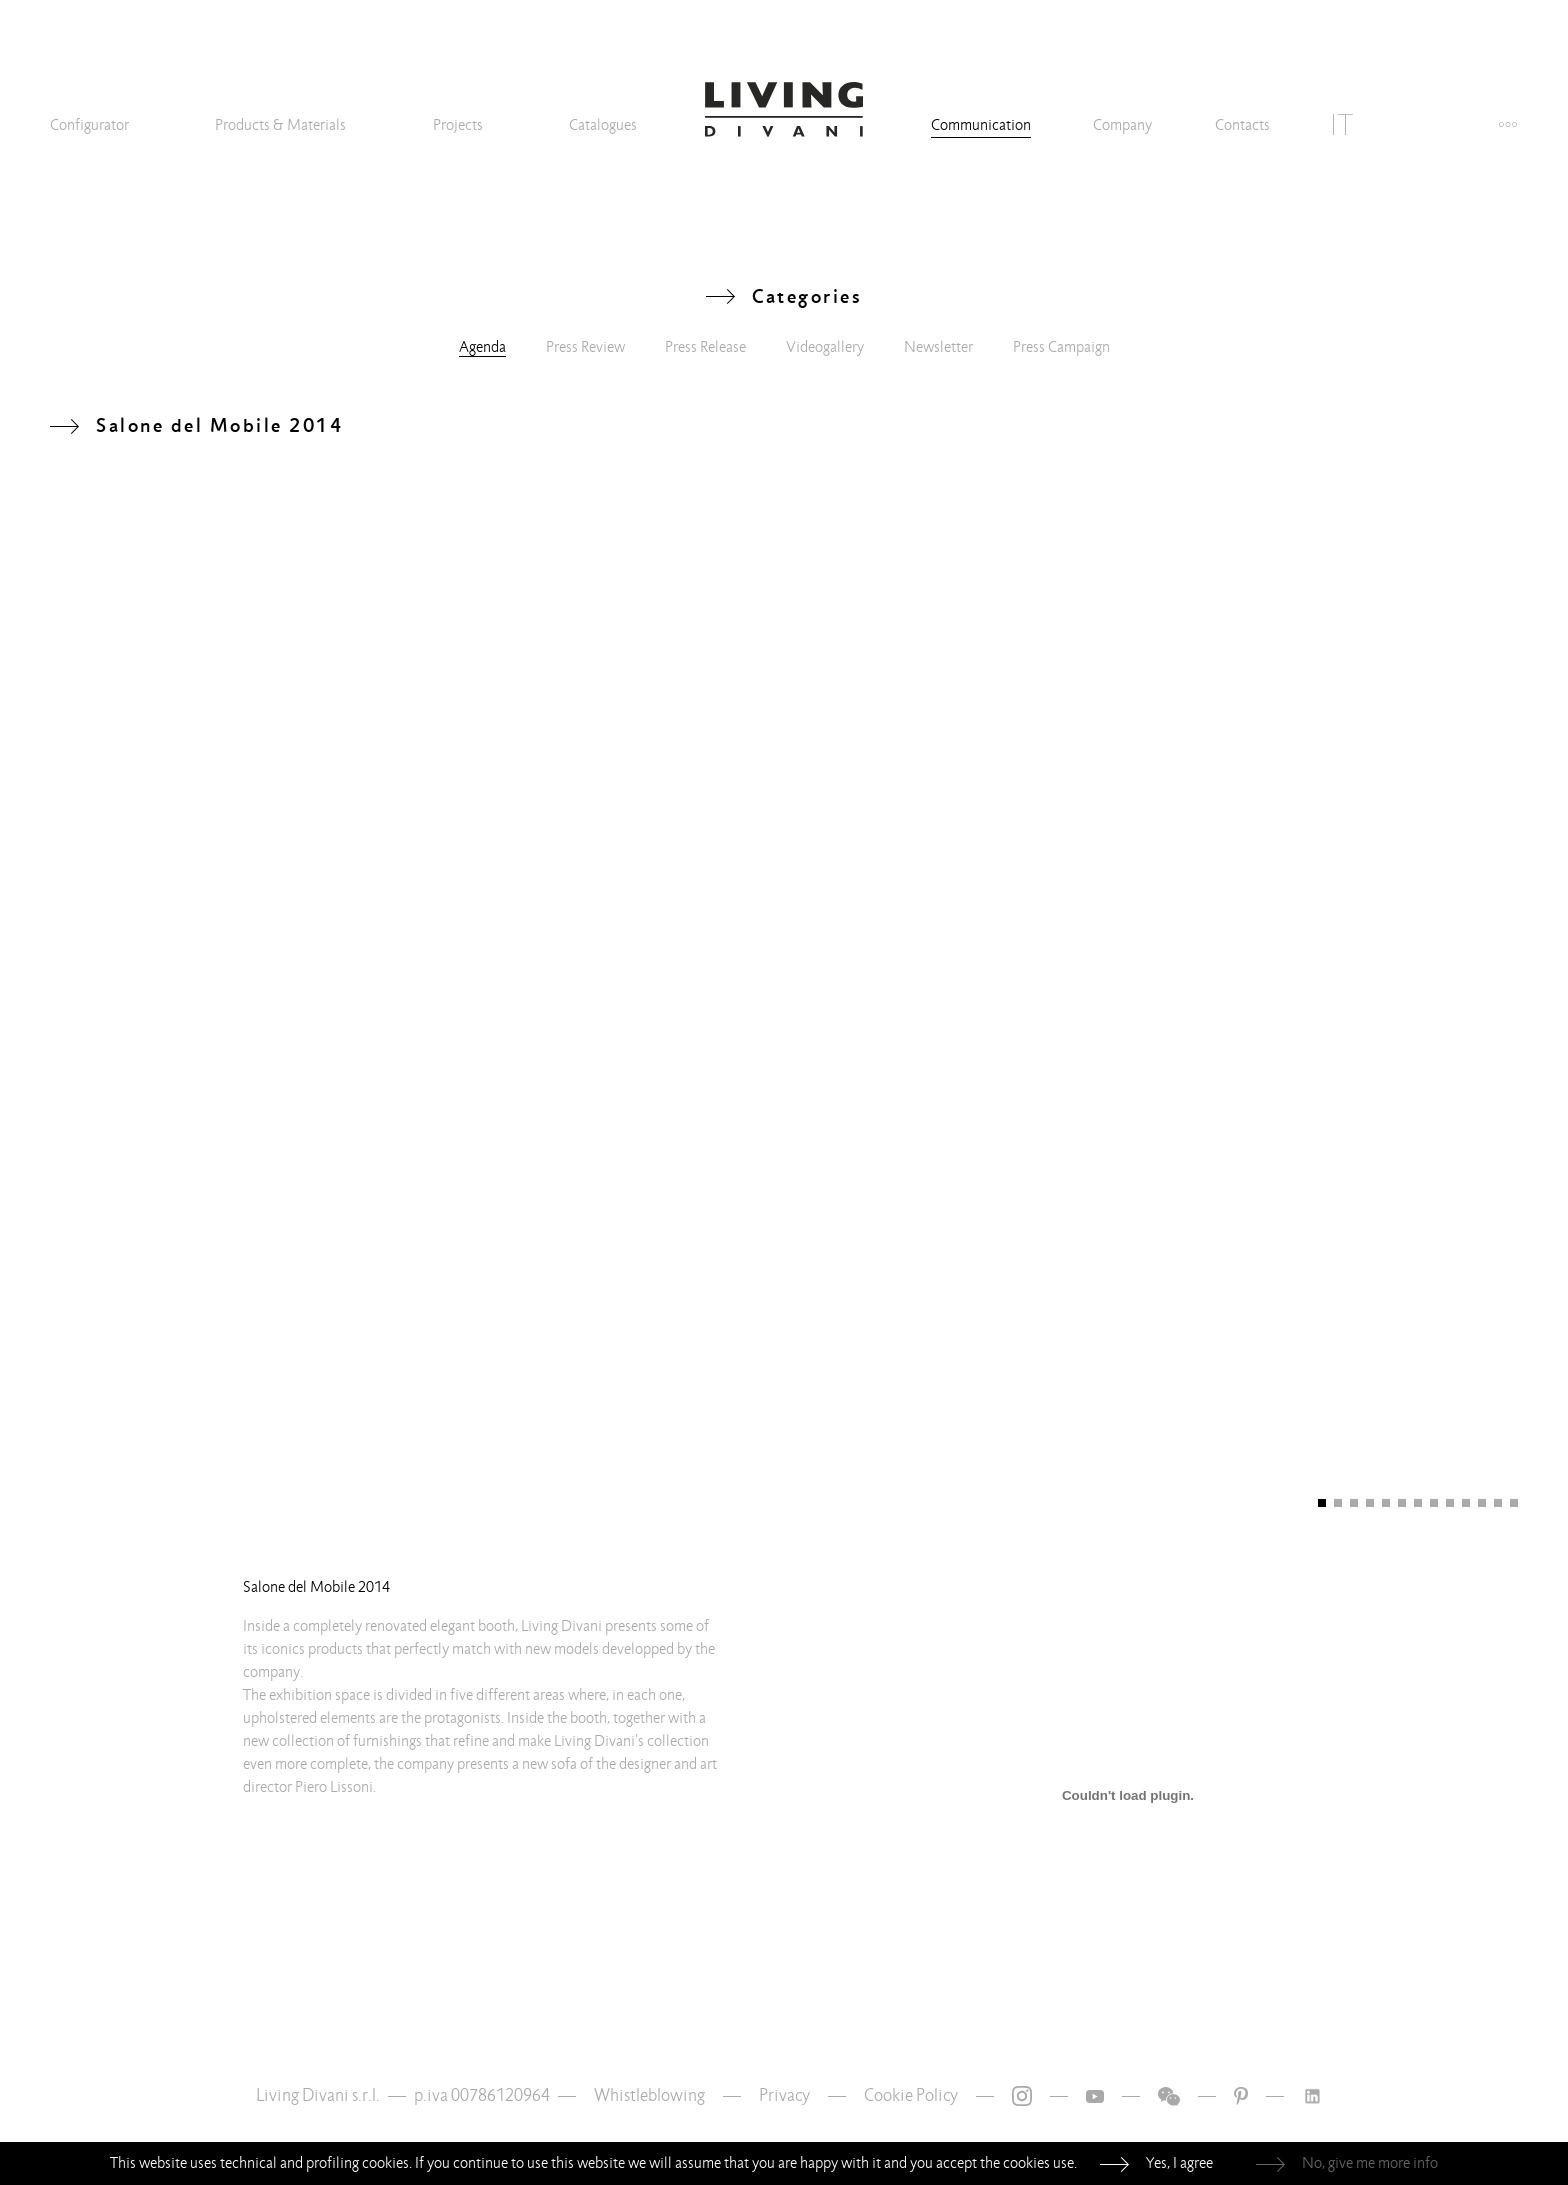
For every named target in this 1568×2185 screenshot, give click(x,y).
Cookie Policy (911, 2095)
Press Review (585, 347)
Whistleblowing (649, 2095)
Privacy (784, 2095)
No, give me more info (1370, 2163)
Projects (458, 125)
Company (1122, 125)
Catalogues (603, 125)
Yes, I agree (1179, 2163)
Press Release (705, 347)
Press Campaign (1061, 347)
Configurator (89, 125)
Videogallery (825, 347)
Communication (981, 125)
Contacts (1242, 125)
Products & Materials (280, 125)
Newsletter (938, 347)
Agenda (482, 347)
